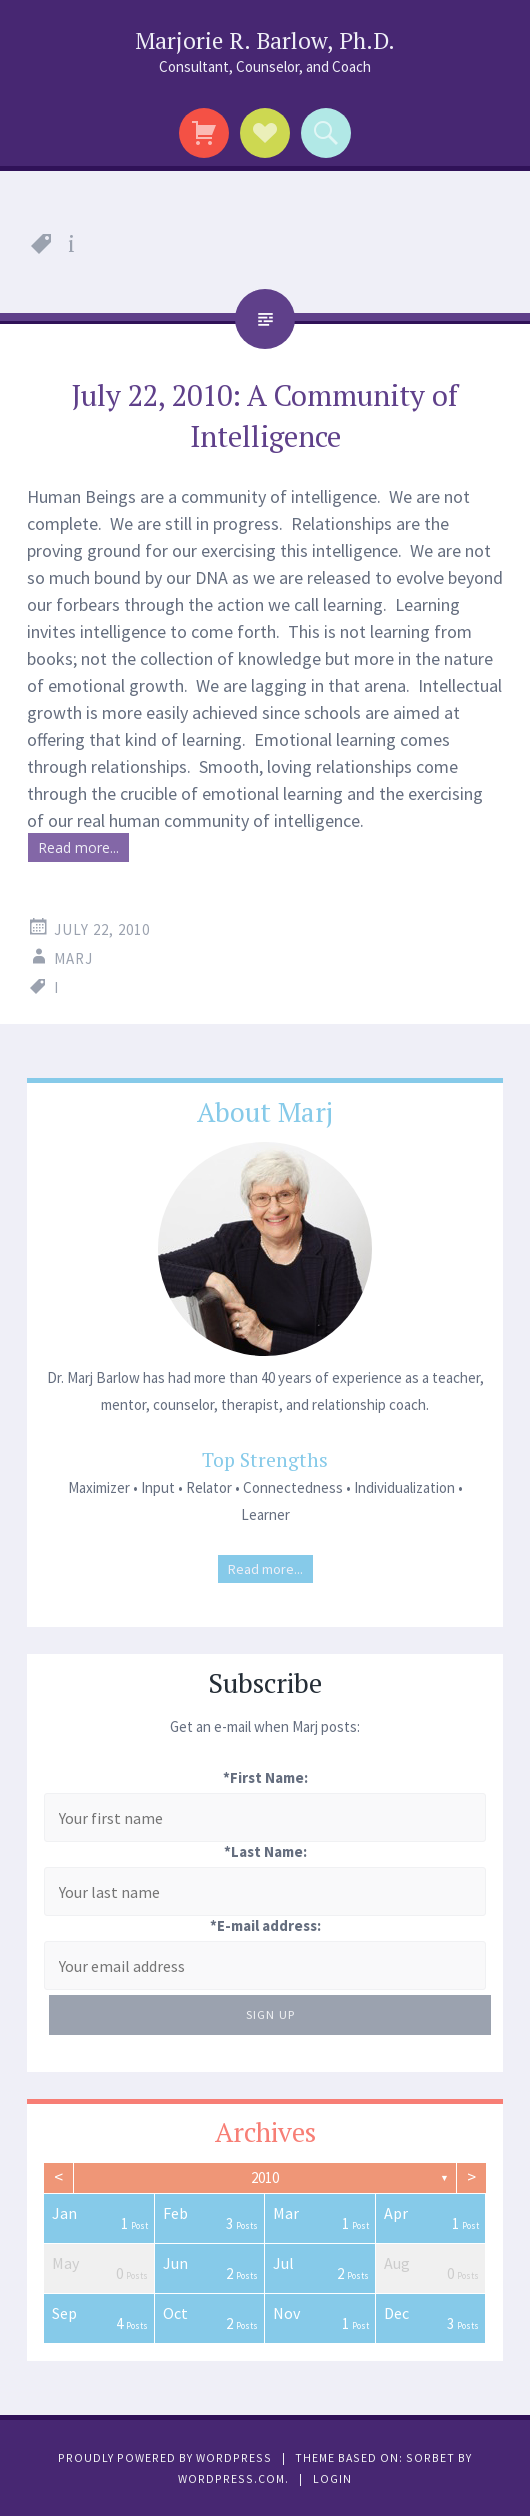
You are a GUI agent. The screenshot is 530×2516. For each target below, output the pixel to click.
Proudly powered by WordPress (165, 2457)
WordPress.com (231, 2478)
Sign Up (270, 2014)
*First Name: (265, 1777)
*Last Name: (265, 1851)
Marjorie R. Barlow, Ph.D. (265, 40)
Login (332, 2478)
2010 (265, 2177)
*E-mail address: (265, 1925)
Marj (73, 958)
